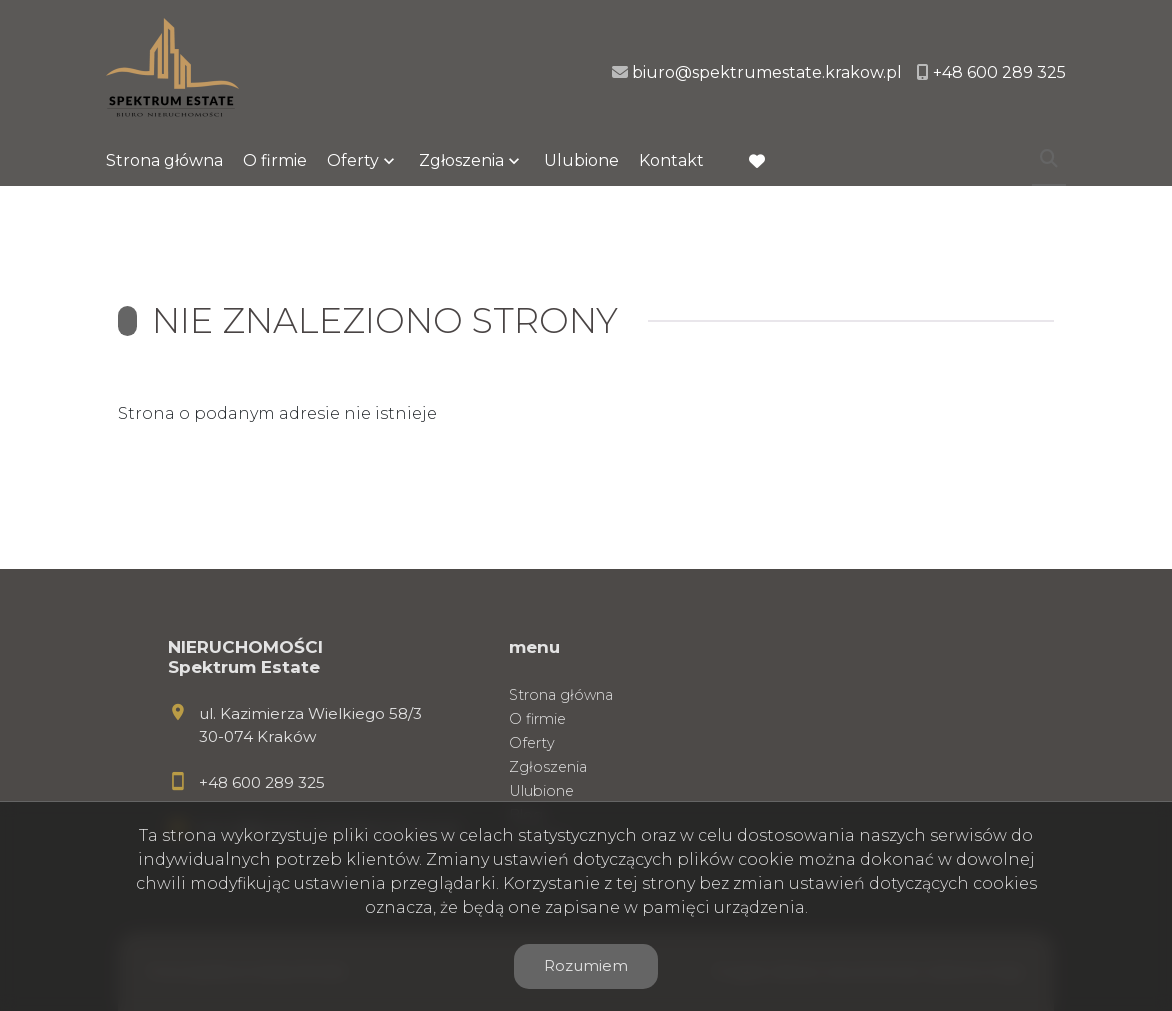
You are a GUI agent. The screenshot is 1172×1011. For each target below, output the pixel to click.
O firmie (275, 160)
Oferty (353, 160)
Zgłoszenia (461, 160)
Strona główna (164, 160)
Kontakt (671, 160)
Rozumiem (586, 965)
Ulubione (581, 160)
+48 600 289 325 (262, 782)
